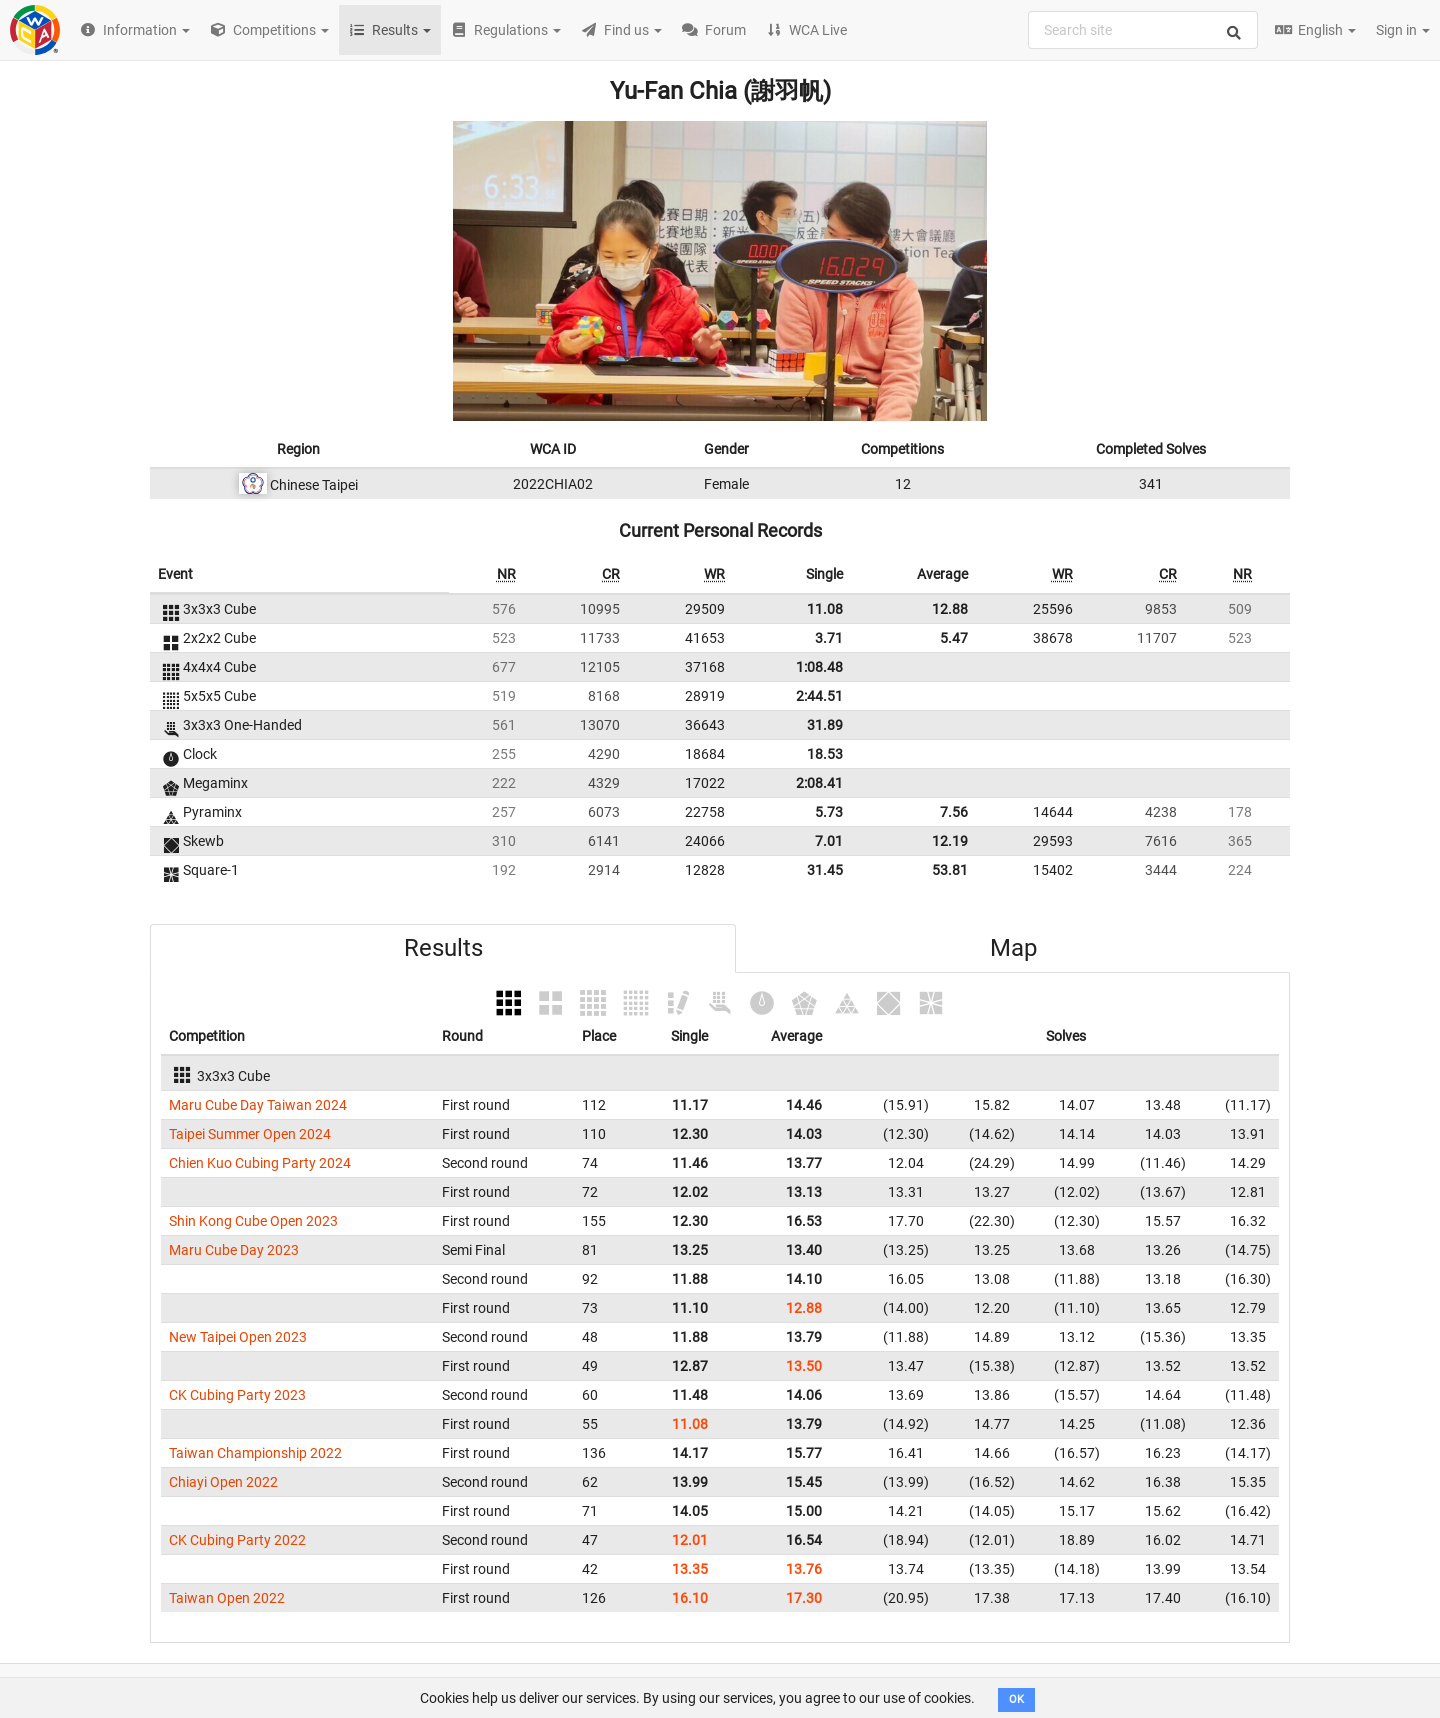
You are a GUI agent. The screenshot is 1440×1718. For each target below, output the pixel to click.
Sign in (1403, 30)
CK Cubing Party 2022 (237, 1540)
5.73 (829, 812)
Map (1013, 948)
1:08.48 (819, 667)
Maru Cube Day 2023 (234, 1250)
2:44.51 (819, 696)
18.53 (825, 754)
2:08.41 (819, 783)
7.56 (954, 812)
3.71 (829, 638)
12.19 (950, 841)
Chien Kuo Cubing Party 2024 (260, 1163)
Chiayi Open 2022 (223, 1482)
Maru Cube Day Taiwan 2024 (258, 1105)
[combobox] (1143, 30)
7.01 (829, 841)
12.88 (950, 609)
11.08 (825, 609)
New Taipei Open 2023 (238, 1337)
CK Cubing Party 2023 (237, 1395)
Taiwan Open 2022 (227, 1598)
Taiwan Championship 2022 (255, 1453)
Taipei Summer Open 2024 (250, 1134)
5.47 (954, 638)
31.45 (825, 870)
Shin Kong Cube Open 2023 (253, 1221)
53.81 (950, 870)
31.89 (825, 725)
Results (443, 948)
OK (1016, 1699)
